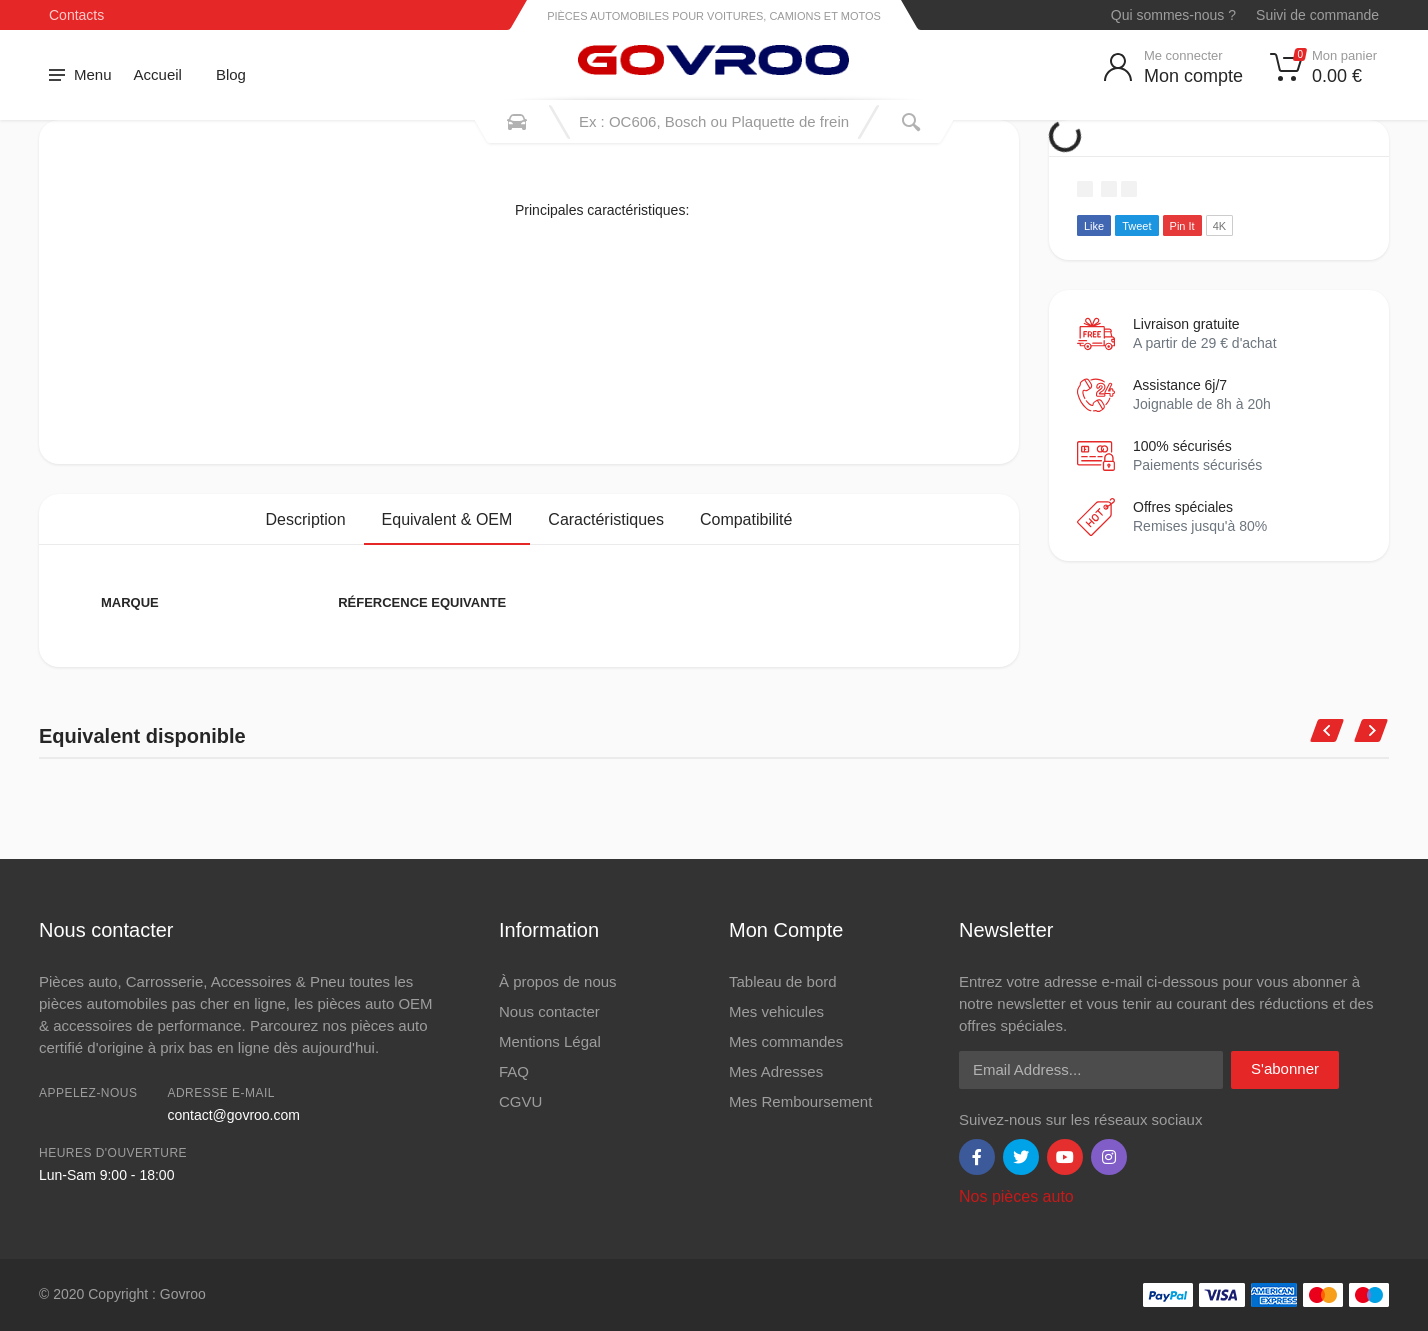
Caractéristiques (606, 519)
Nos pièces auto (1016, 1196)
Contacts (76, 15)
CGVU (520, 1101)
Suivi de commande (1317, 15)
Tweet (1136, 226)
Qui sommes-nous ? (1173, 15)
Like (1094, 226)
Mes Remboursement (800, 1101)
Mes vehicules (776, 1011)
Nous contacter (549, 1011)
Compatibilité (746, 519)
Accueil (158, 74)
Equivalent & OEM (447, 519)
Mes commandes (786, 1041)
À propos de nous (558, 981)
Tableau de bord (783, 981)
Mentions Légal (550, 1041)
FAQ (514, 1071)
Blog (231, 74)
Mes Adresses (776, 1071)
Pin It (1182, 226)
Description (306, 519)
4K (1219, 226)
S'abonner (1285, 1068)
